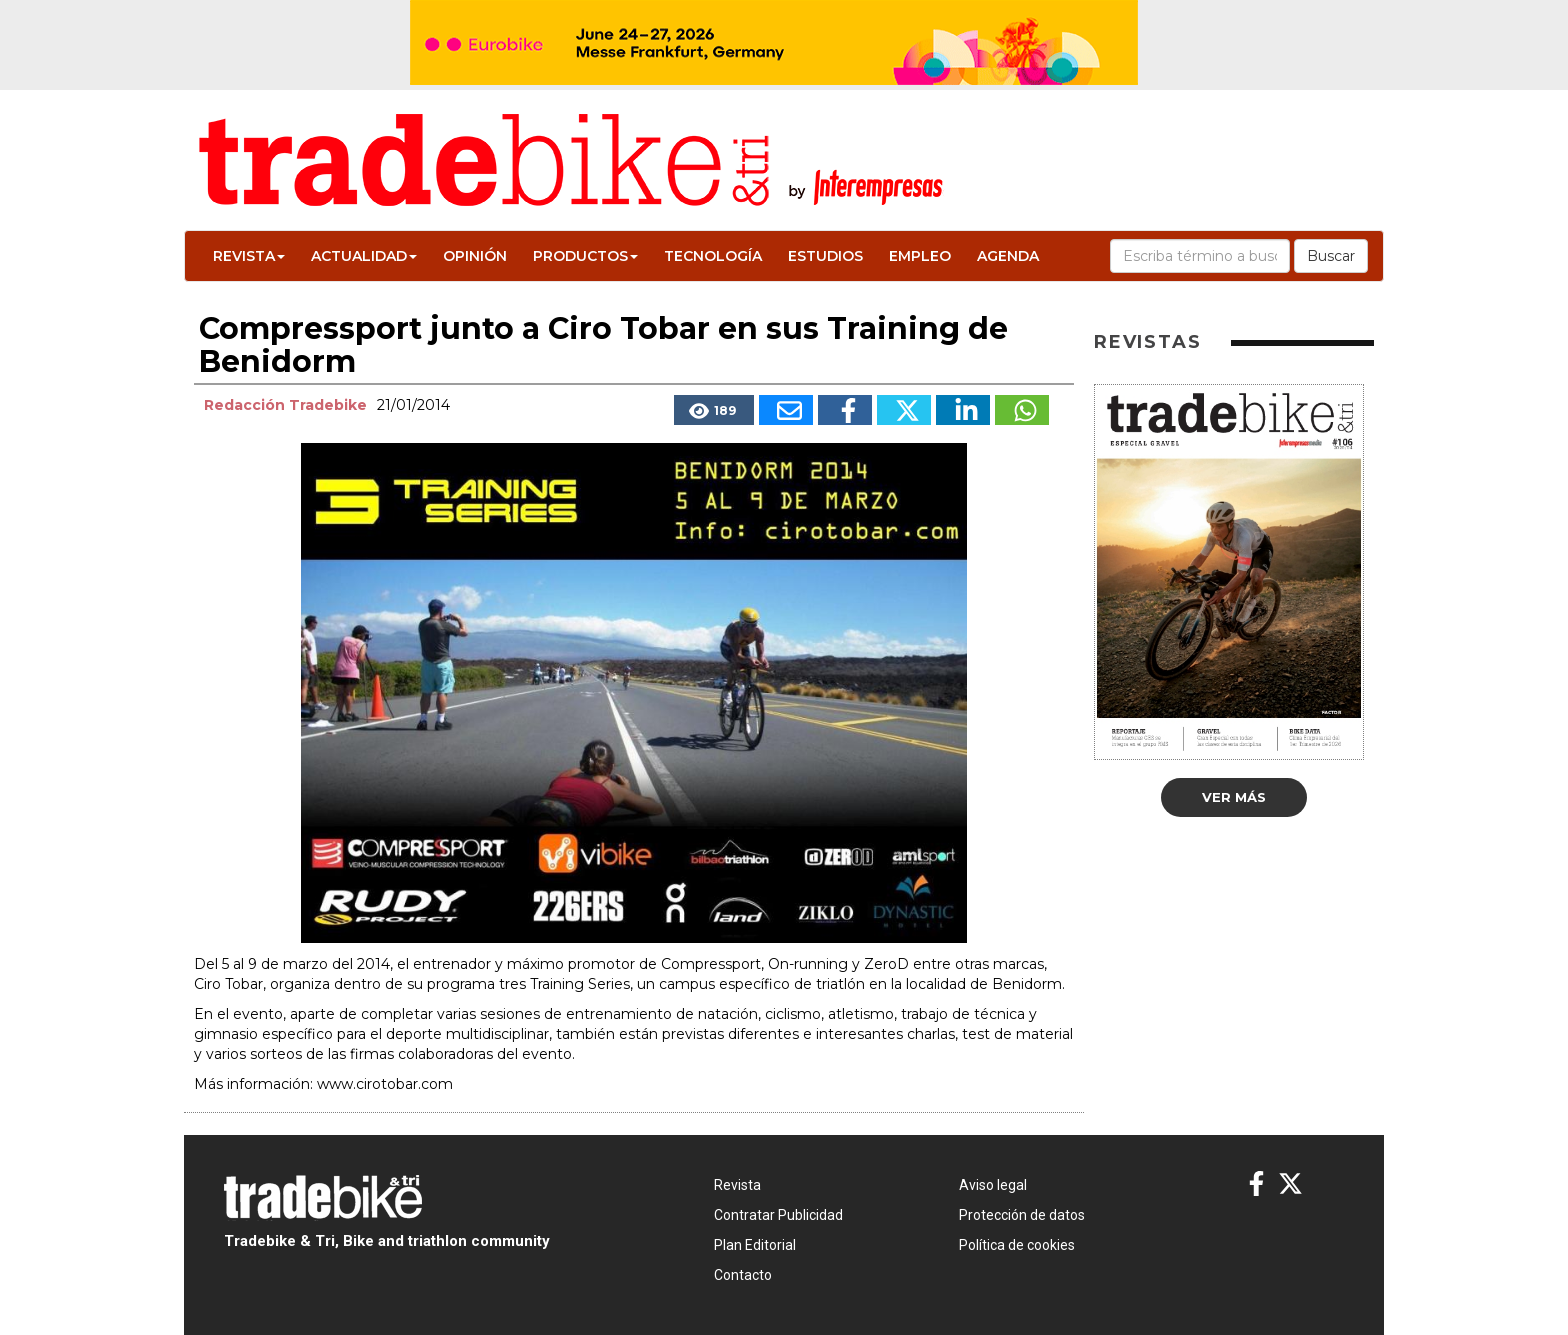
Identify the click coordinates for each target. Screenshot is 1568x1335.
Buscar (1331, 256)
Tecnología (713, 256)
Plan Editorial (755, 1245)
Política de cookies (1017, 1245)
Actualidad (364, 256)
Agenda (1008, 256)
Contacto (743, 1275)
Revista (249, 256)
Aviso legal (993, 1185)
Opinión (475, 256)
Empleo (920, 256)
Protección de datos (1022, 1215)
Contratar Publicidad (778, 1215)
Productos (585, 256)
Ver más (1234, 797)
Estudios (825, 256)
